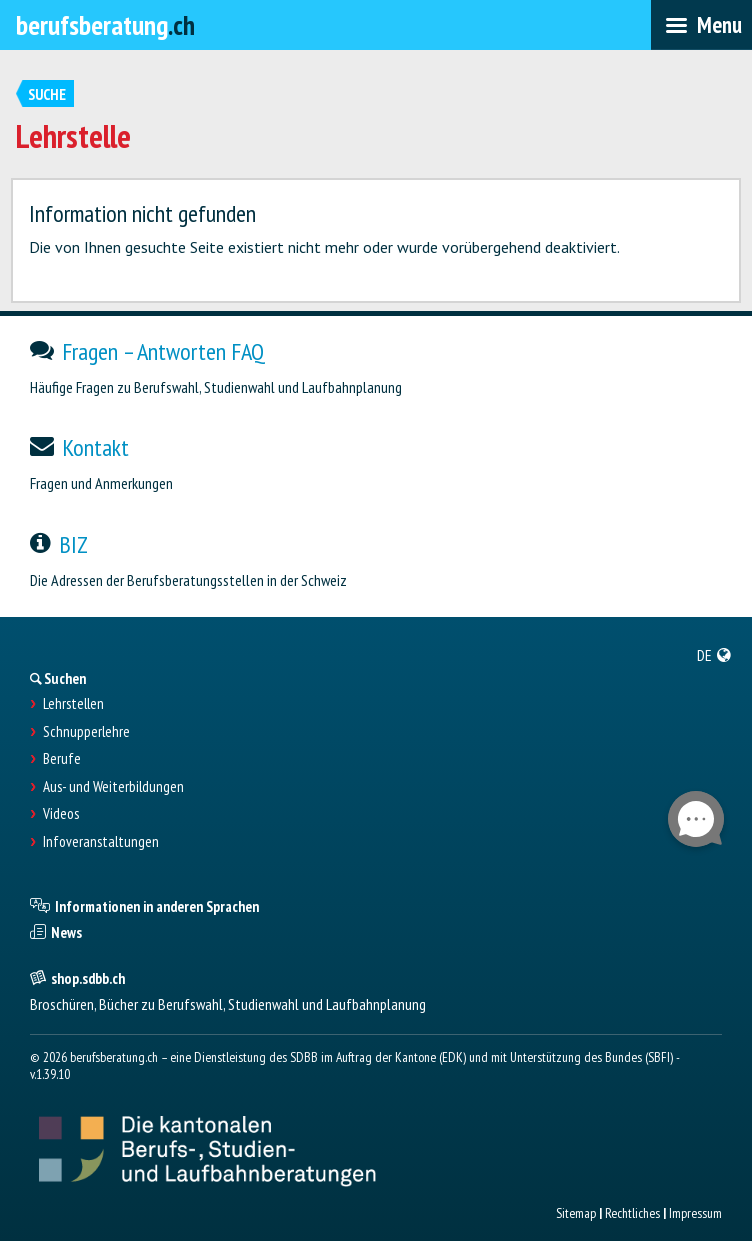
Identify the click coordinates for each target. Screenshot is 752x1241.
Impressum (695, 1213)
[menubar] (701, 25)
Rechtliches (632, 1213)
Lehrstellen (73, 704)
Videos (61, 814)
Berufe (62, 759)
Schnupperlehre (86, 732)
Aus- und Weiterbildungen (113, 787)
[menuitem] (714, 655)
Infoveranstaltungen (101, 842)
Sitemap (576, 1213)
